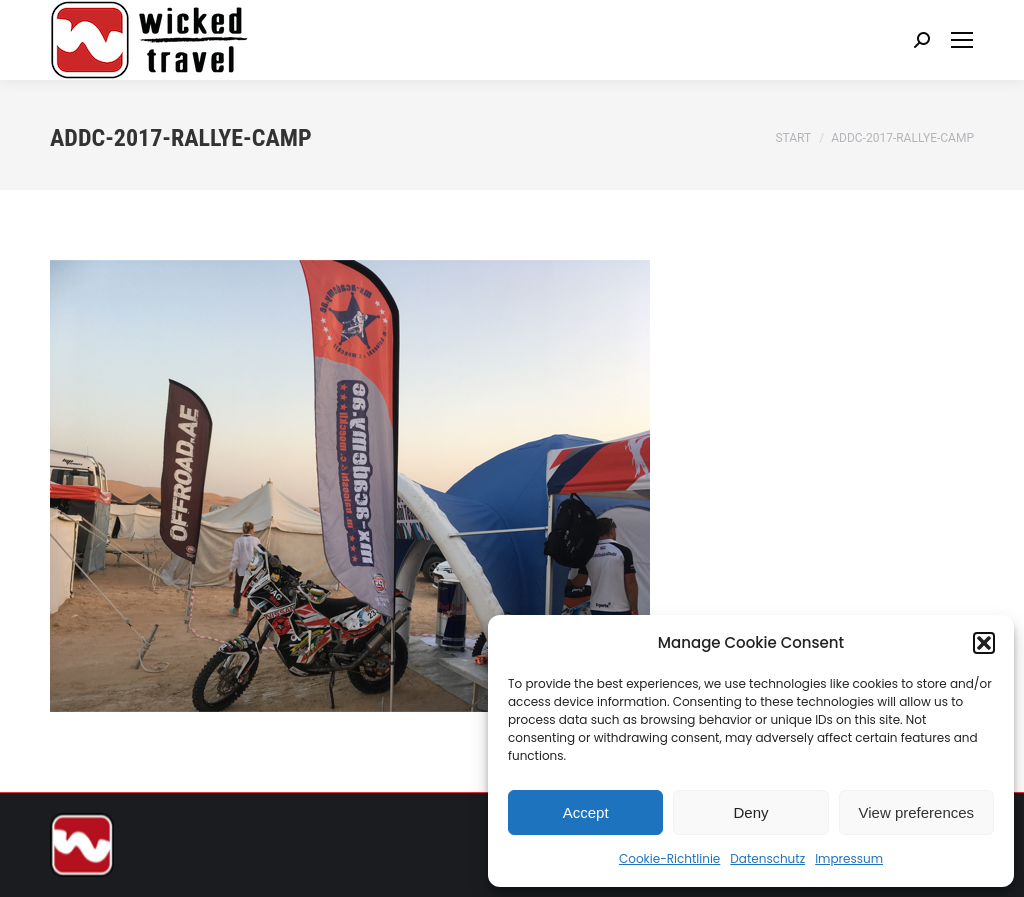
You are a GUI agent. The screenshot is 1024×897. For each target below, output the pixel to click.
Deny (750, 812)
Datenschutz (767, 858)
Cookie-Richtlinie (669, 858)
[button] (984, 643)
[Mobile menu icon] (962, 40)
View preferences (917, 812)
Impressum (849, 858)
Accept (586, 812)
